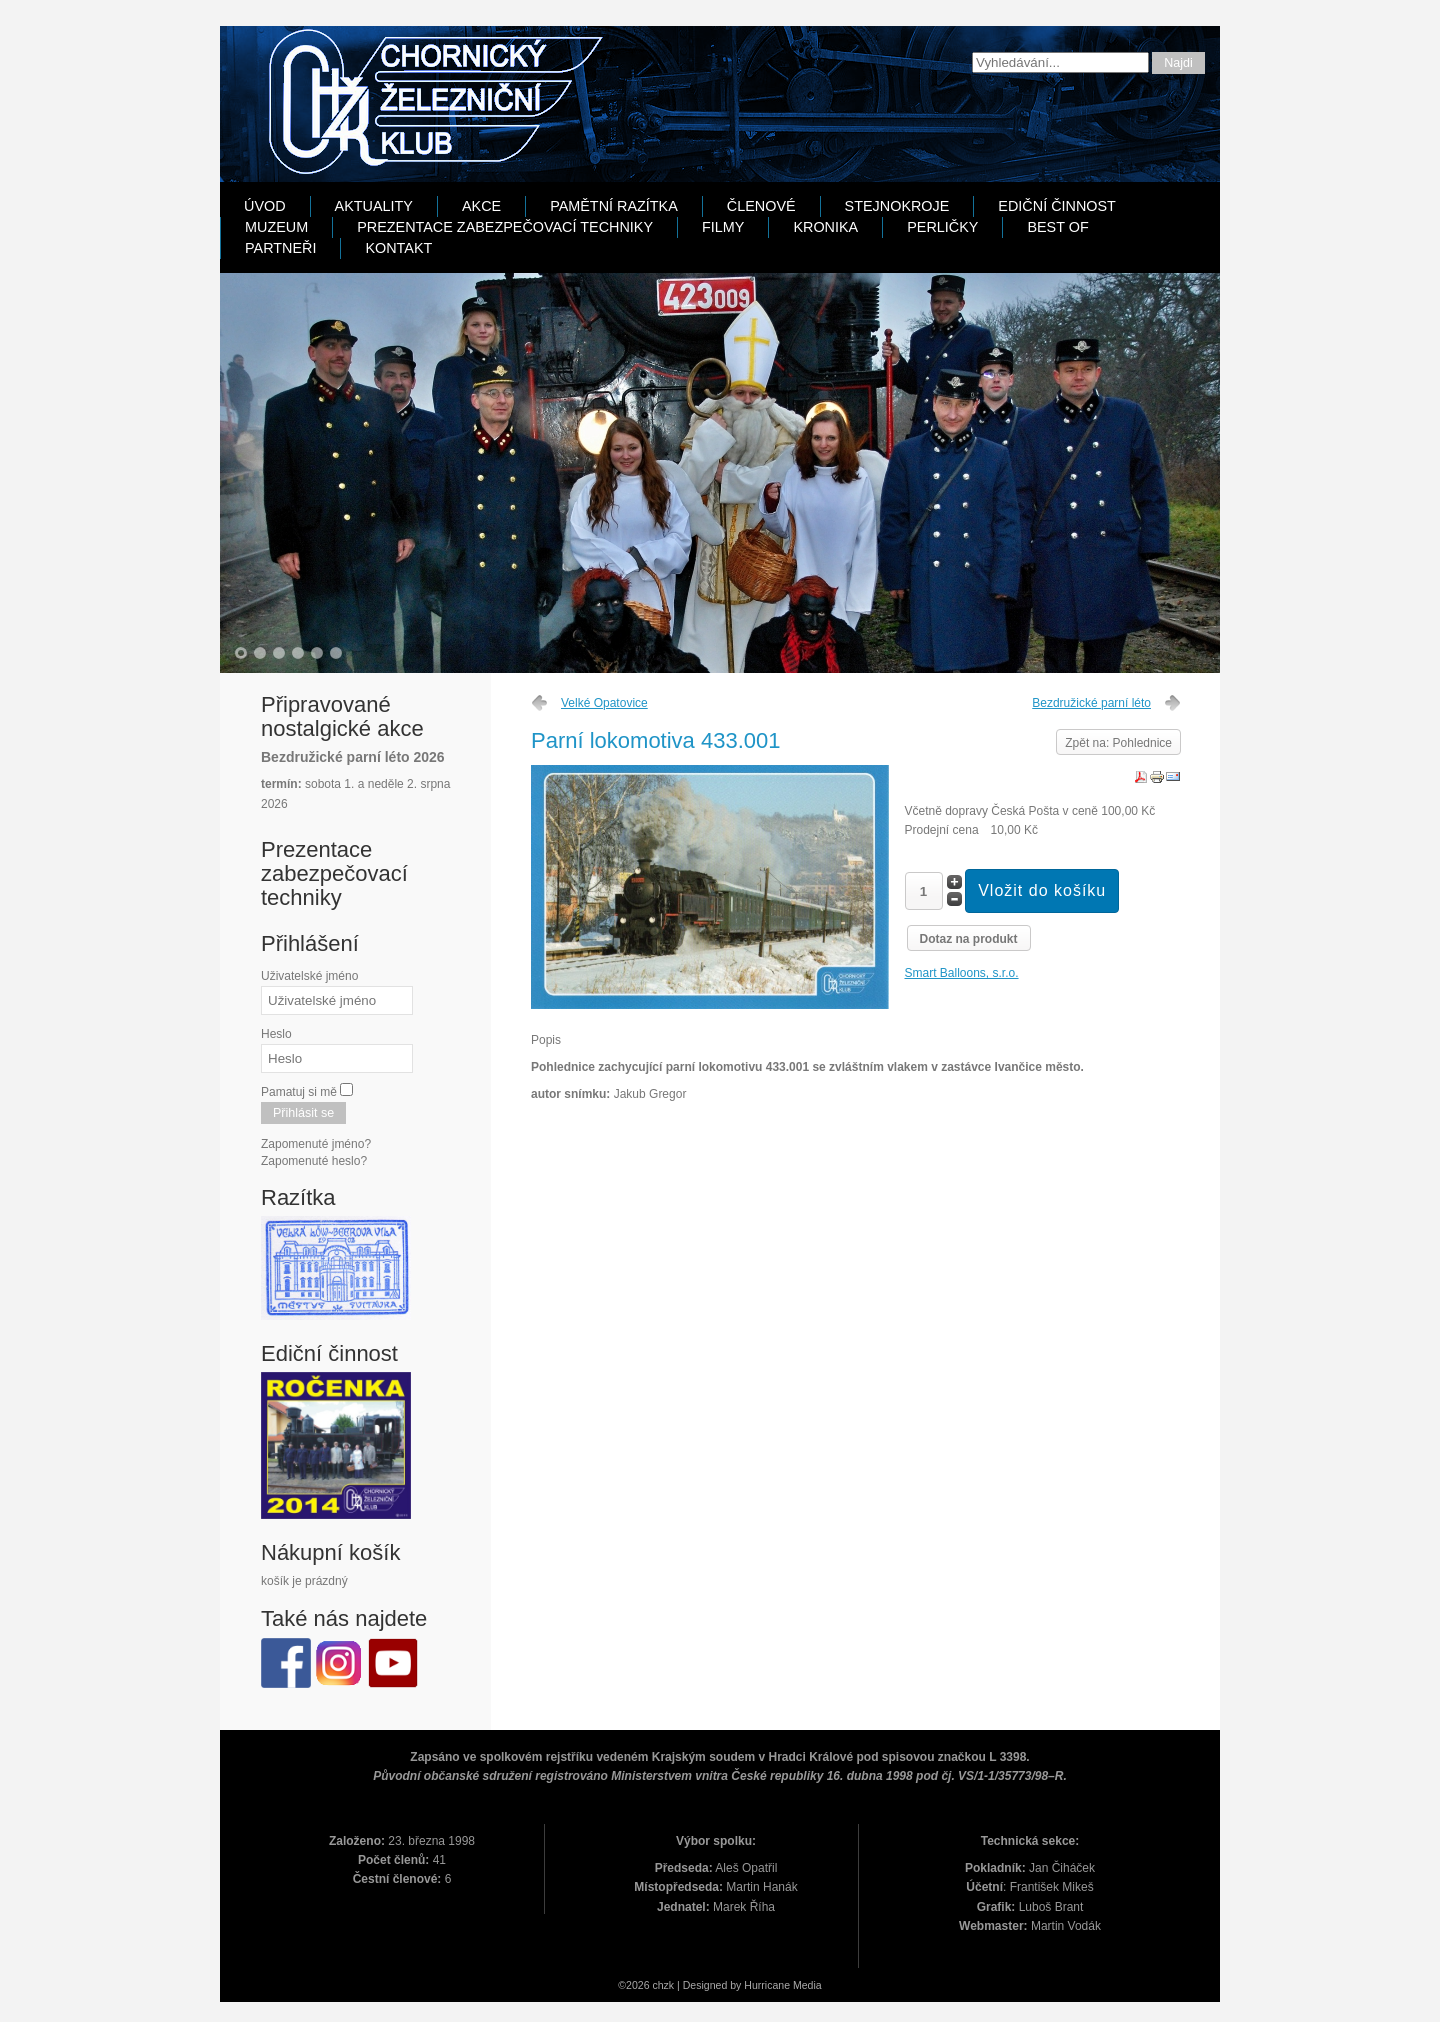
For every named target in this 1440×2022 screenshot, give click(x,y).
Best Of (1057, 227)
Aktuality (374, 206)
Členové (761, 206)
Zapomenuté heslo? (314, 1161)
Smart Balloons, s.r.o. (962, 973)
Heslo (276, 1034)
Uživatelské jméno (309, 976)
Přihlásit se (303, 1113)
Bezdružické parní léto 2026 (353, 757)
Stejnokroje (897, 206)
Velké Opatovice (604, 703)
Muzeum (276, 227)
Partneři (280, 248)
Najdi (1178, 63)
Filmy (723, 227)
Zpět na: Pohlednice (1118, 743)
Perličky (942, 227)
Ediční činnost (1057, 206)
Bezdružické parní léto (1091, 703)
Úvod (265, 206)
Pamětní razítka (614, 206)
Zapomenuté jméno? (316, 1144)
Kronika (825, 227)
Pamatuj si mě (299, 1092)
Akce (481, 206)
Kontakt (398, 248)
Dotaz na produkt (969, 939)
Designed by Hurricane (738, 1985)
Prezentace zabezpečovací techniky (505, 227)
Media (807, 1985)
